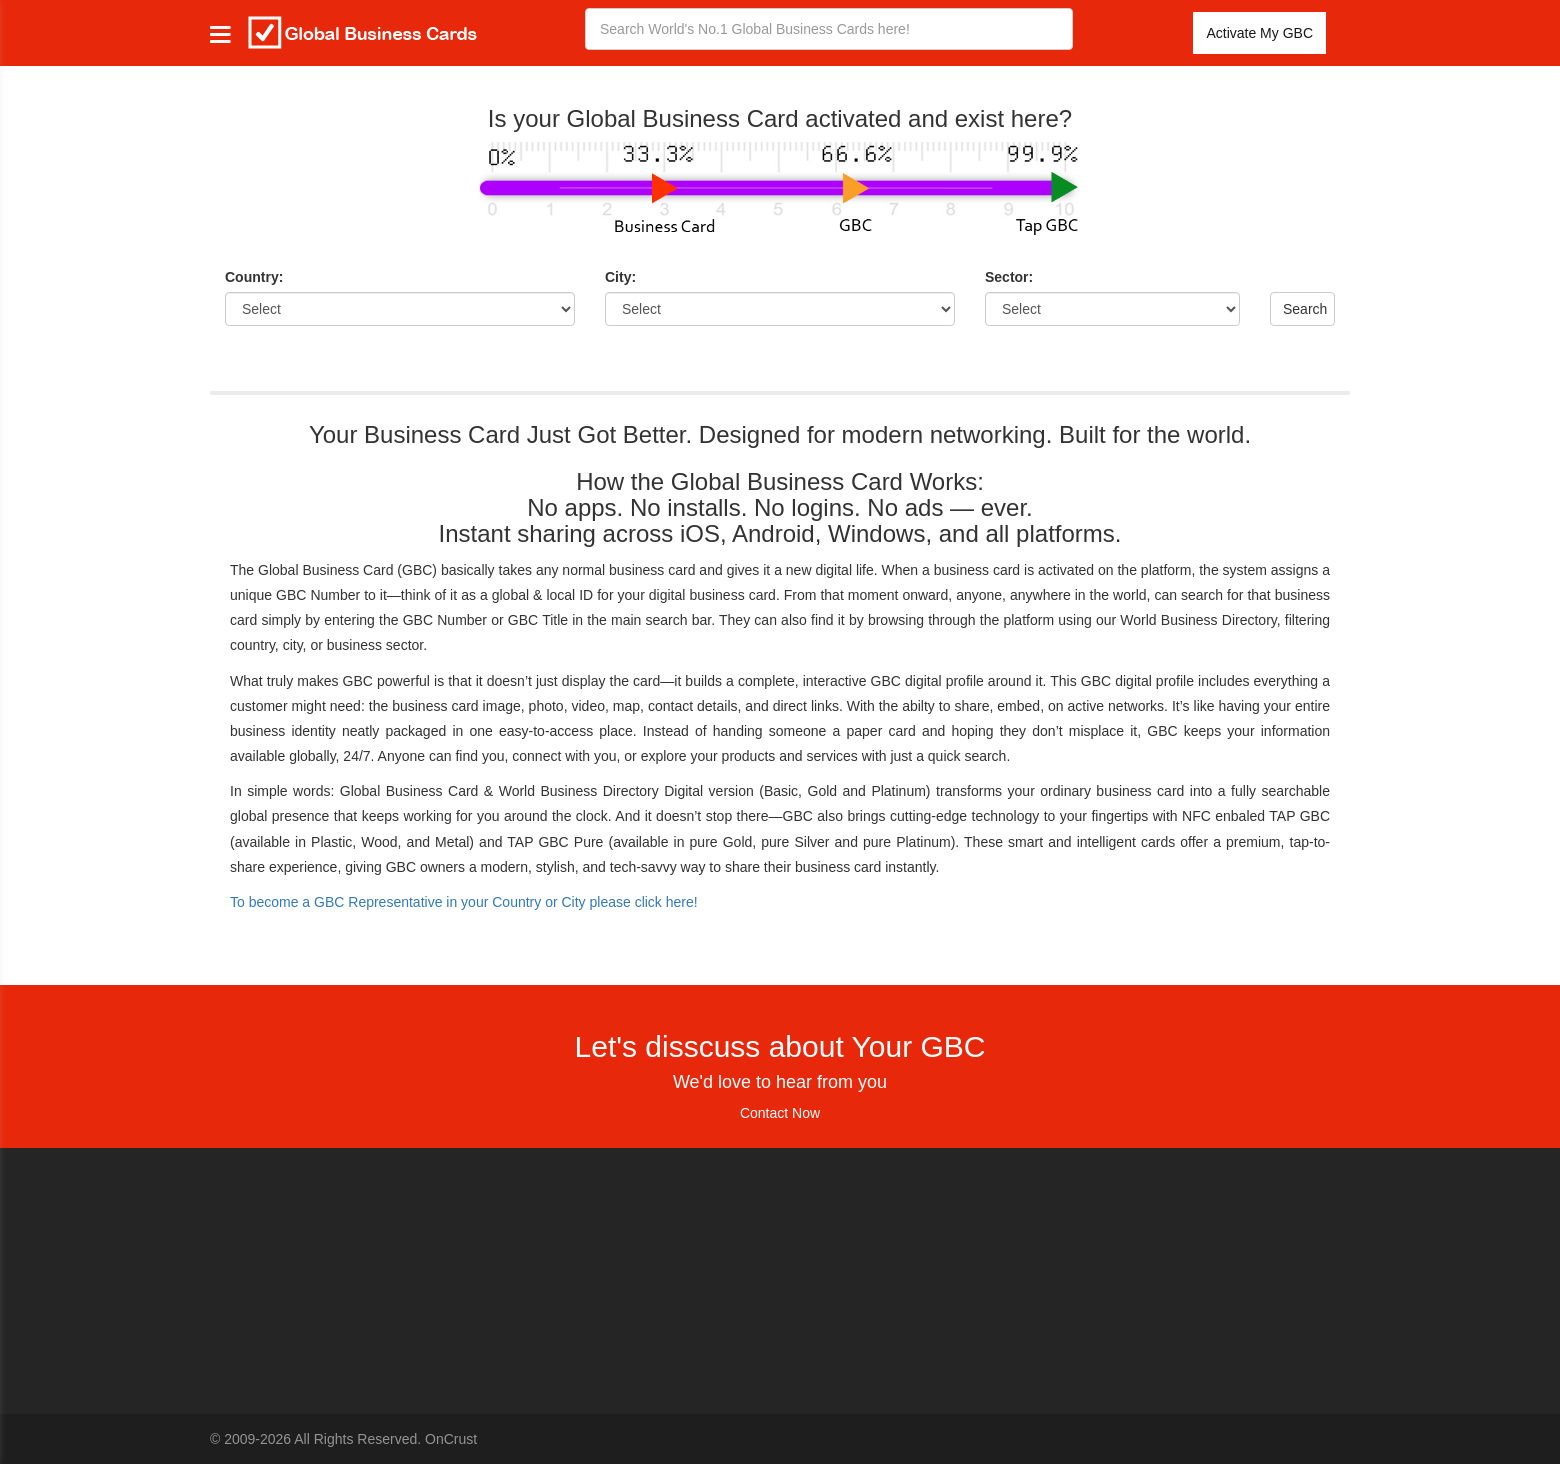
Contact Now (780, 1113)
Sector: (1009, 277)
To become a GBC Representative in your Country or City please (464, 902)
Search (1305, 309)
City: (620, 277)
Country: (254, 277)
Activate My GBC (1259, 33)
